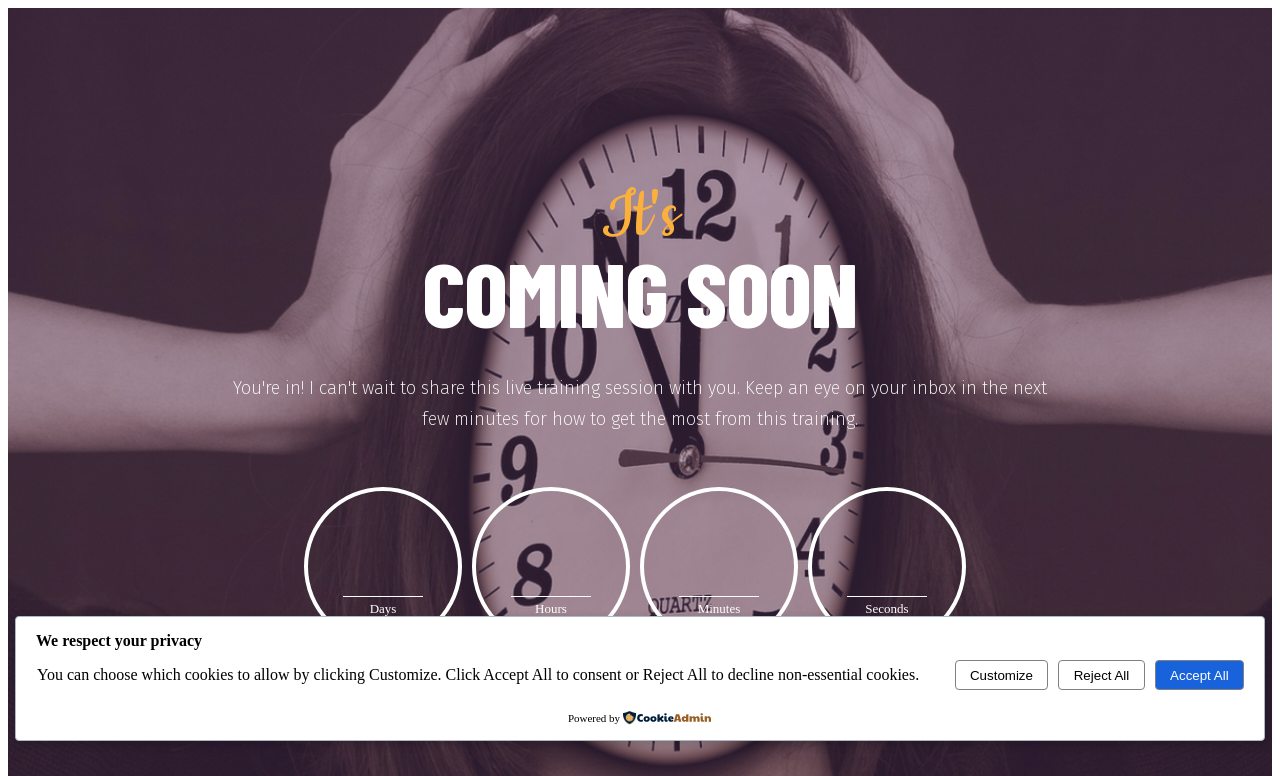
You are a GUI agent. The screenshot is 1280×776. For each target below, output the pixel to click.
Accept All (1199, 675)
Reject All (1102, 675)
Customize (1001, 675)
